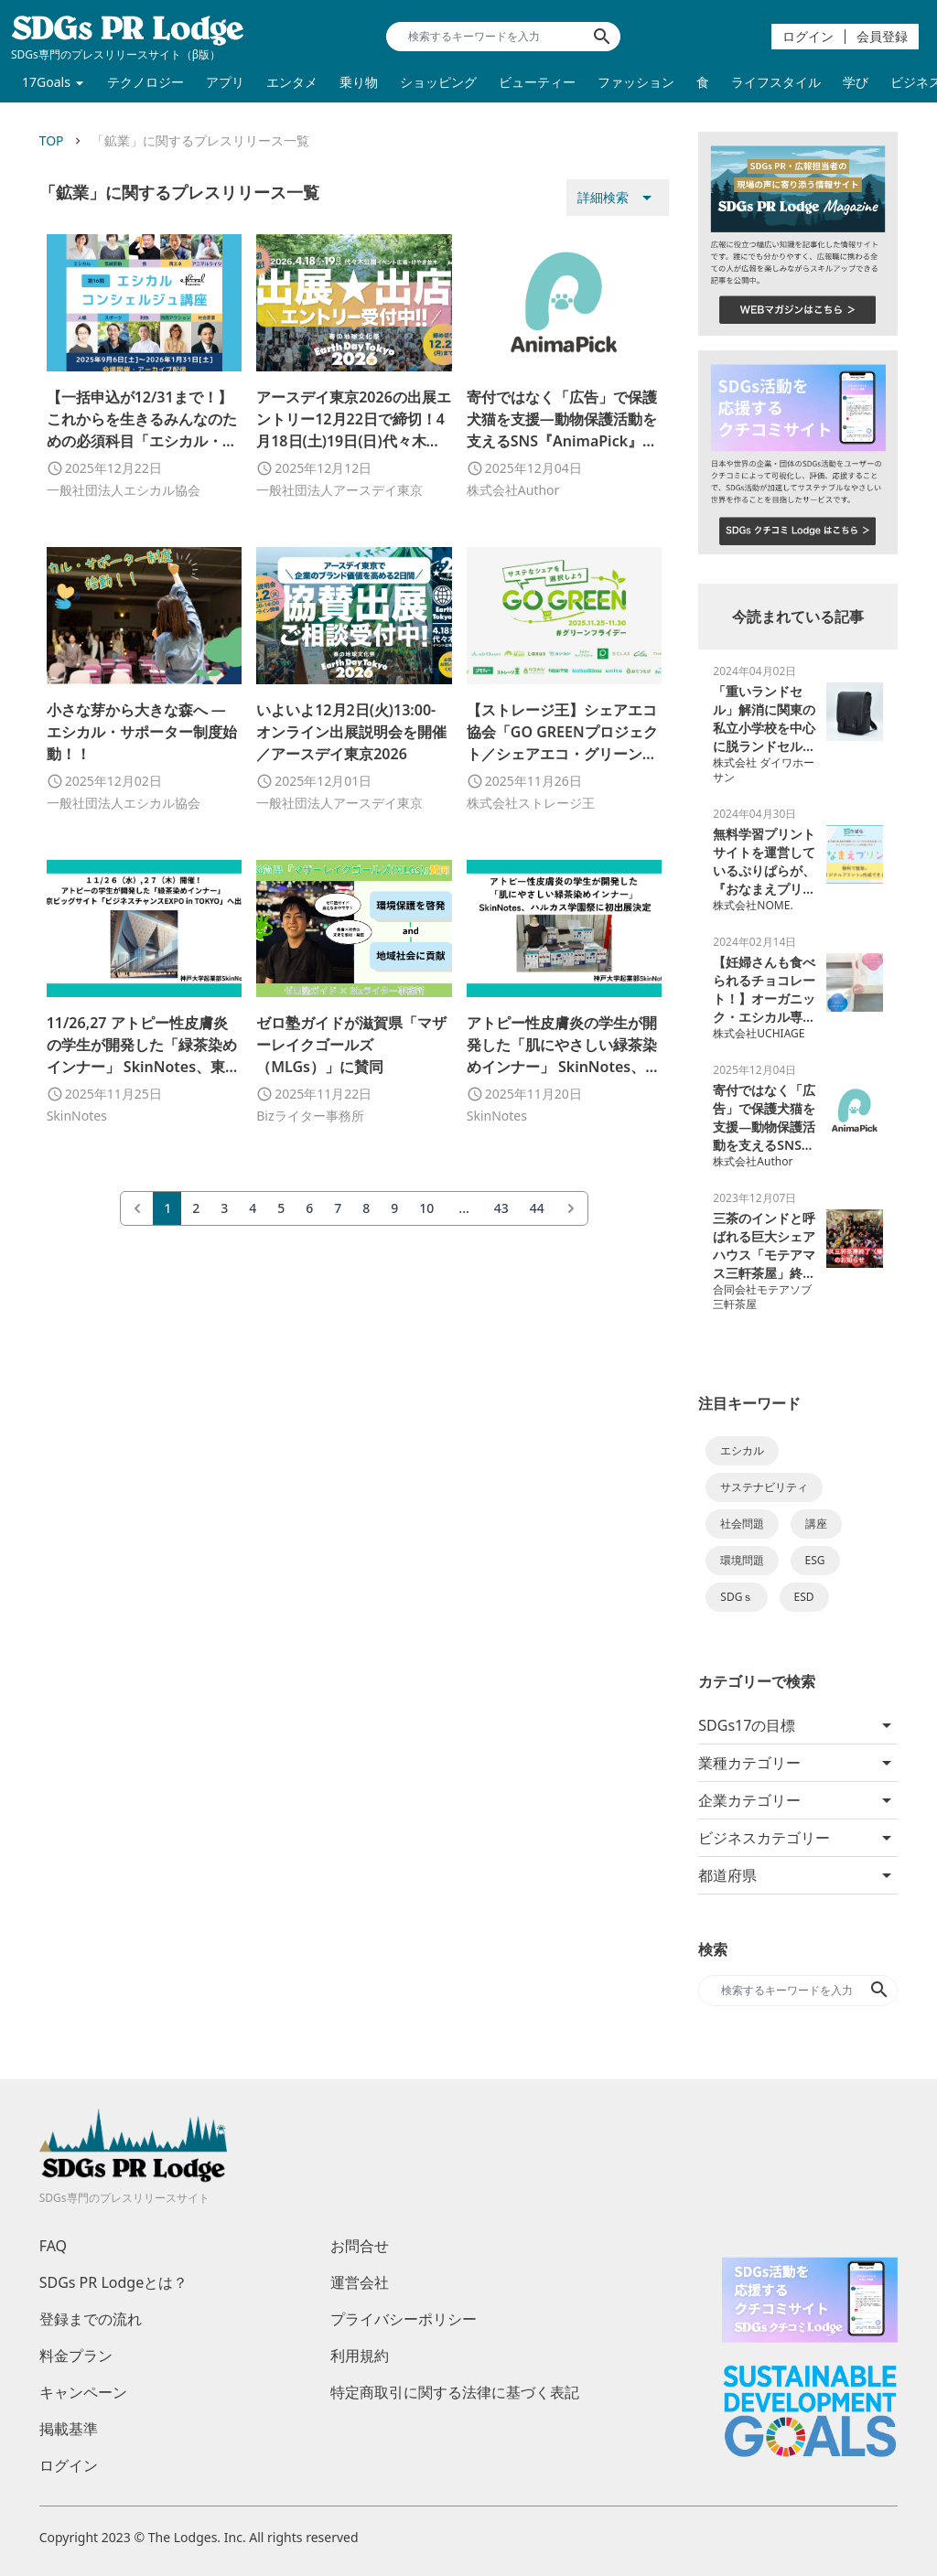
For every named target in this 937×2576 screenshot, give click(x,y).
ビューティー (537, 82)
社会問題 (742, 1523)
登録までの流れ (90, 2319)
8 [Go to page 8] (366, 1208)
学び (855, 82)
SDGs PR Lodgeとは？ (113, 2282)
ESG (815, 1560)
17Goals (46, 82)
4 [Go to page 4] (252, 1208)
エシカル (742, 1450)
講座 (816, 1523)
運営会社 (359, 2282)
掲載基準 (68, 2429)
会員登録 (882, 36)
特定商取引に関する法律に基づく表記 (454, 2392)
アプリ (225, 82)
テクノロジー (145, 82)
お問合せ (359, 2246)
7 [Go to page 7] (337, 1208)
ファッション (636, 82)
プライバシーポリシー (403, 2319)
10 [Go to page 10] (426, 1208)
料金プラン (76, 2355)
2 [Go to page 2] (195, 1208)
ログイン (808, 36)
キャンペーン (83, 2392)
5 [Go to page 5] (281, 1208)
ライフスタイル (776, 82)
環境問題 (742, 1560)
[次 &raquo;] (571, 1208)
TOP (51, 140)
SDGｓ (736, 1597)
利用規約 (359, 2355)
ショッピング (438, 82)
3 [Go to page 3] (224, 1208)
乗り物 (358, 82)
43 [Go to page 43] (501, 1208)
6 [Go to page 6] (309, 1208)
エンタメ (292, 82)
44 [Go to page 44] (537, 1208)
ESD (804, 1597)
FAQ (53, 2246)
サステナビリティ (764, 1487)
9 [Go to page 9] (394, 1208)
